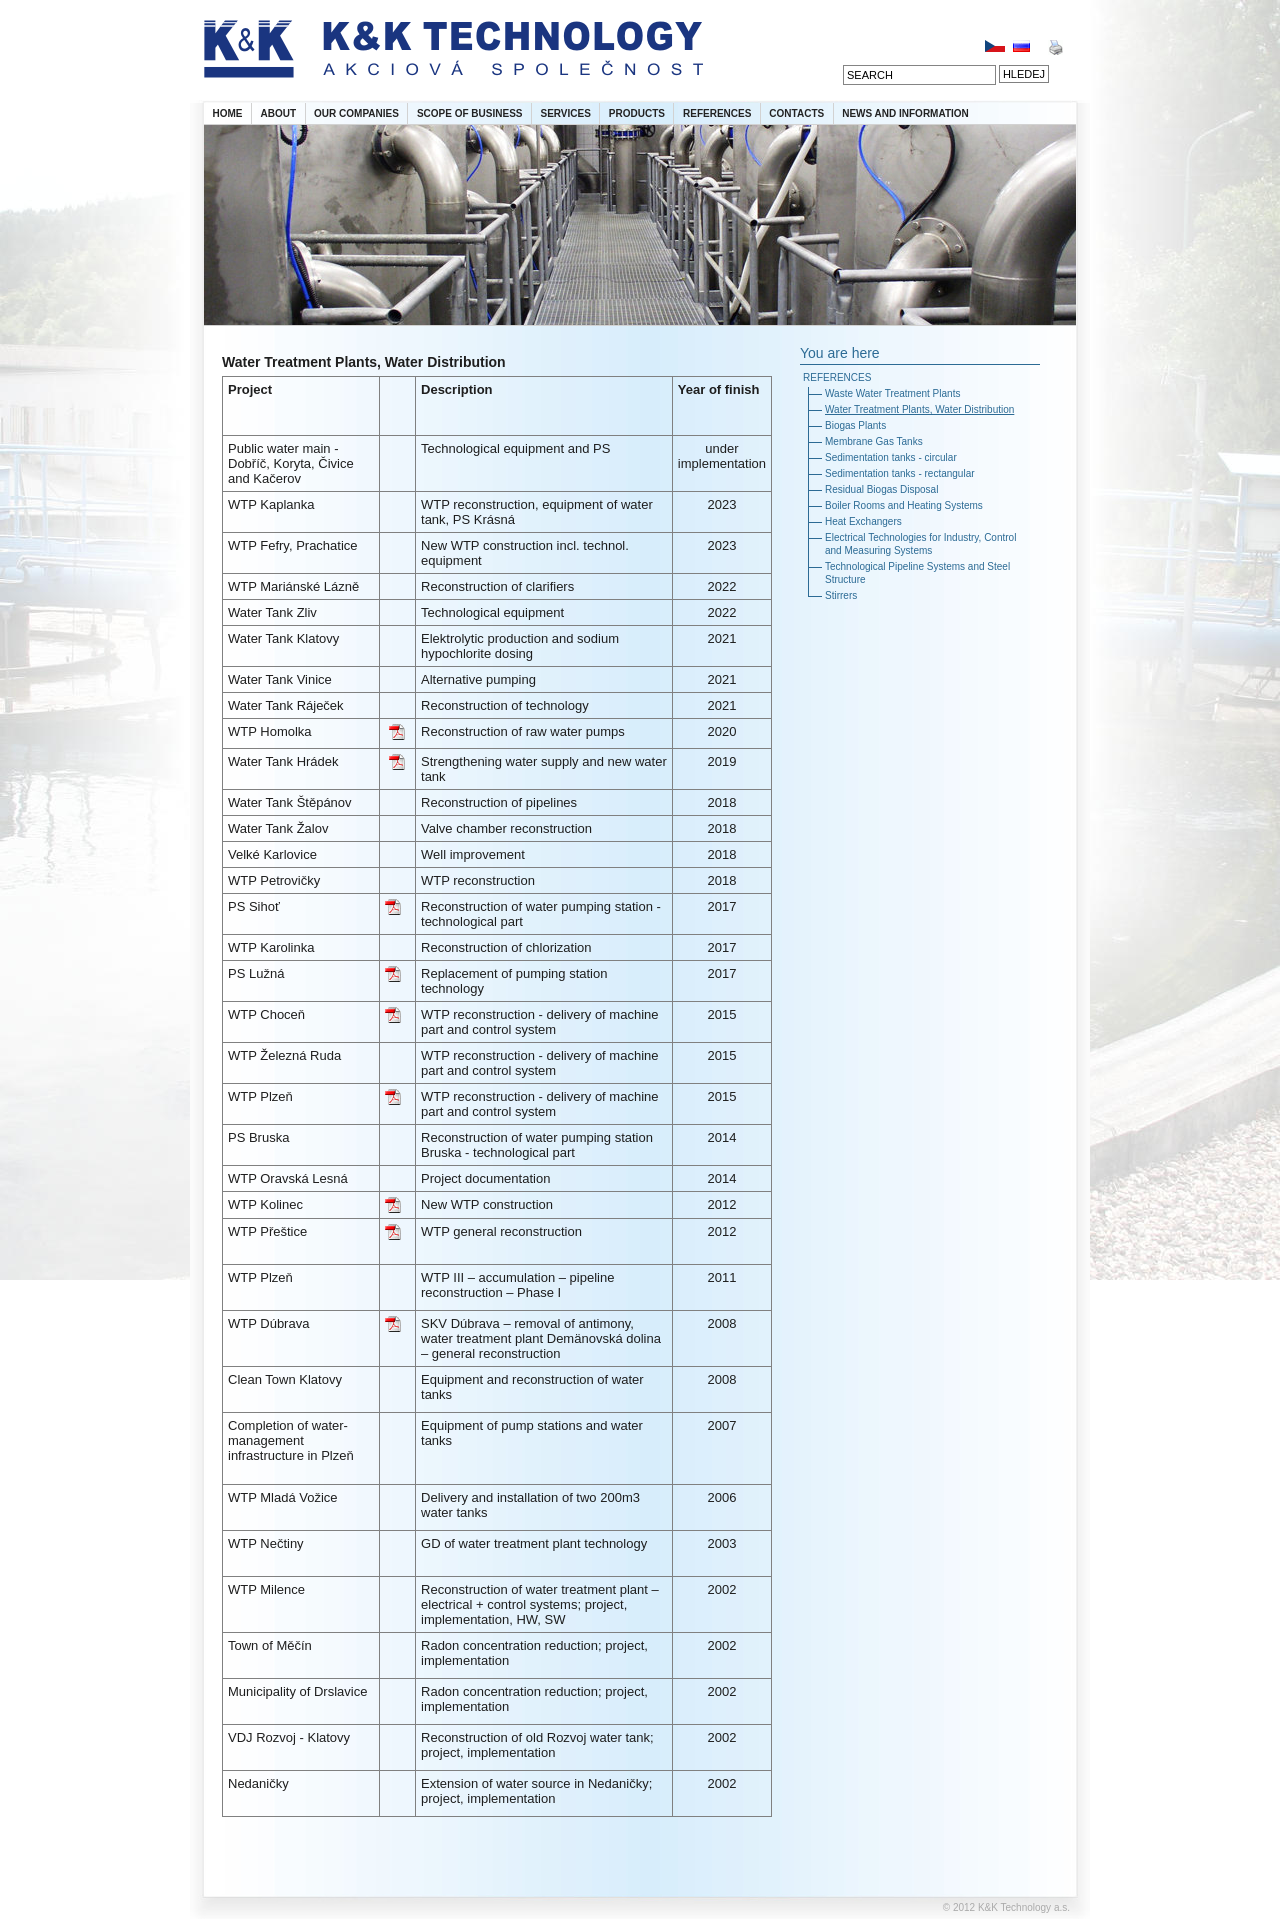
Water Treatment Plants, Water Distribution (919, 409)
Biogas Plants (855, 425)
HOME (228, 113)
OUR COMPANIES (356, 113)
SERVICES (565, 113)
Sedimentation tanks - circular (891, 457)
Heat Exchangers (863, 521)
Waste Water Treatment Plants (892, 393)
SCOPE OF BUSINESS (470, 113)
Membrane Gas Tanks (874, 441)
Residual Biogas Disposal (881, 489)
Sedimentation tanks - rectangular (900, 473)
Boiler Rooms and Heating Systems (904, 505)
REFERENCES (717, 113)
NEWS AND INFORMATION (905, 113)
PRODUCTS (637, 113)
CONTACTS (796, 113)
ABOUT (279, 113)
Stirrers (841, 595)
